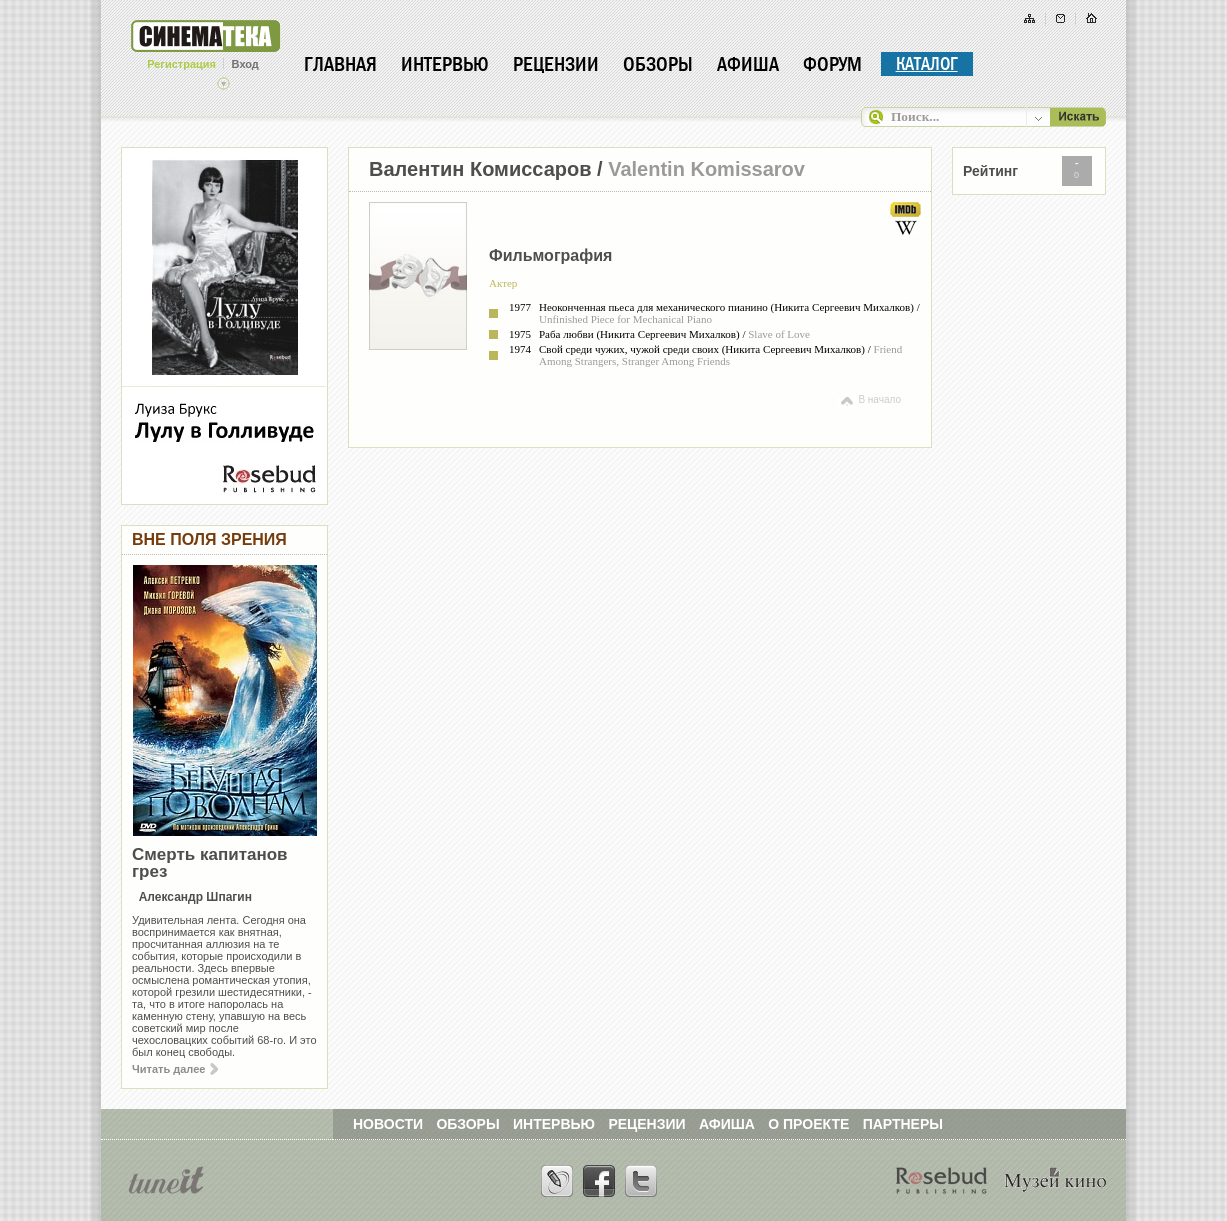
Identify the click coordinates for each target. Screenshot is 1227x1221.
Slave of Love (779, 334)
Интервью (445, 64)
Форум (832, 64)
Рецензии (556, 64)
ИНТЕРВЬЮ (554, 1124)
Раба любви (566, 334)
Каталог (927, 64)
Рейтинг (990, 171)
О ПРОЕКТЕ (808, 1124)
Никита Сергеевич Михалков (842, 307)
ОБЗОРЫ (467, 1124)
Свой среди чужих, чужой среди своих (629, 349)
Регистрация (181, 64)
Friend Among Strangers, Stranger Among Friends (720, 355)
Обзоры (658, 64)
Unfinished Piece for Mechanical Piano (625, 319)
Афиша (748, 64)
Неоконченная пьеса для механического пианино (653, 307)
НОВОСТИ (388, 1124)
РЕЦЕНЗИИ (646, 1124)
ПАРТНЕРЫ (903, 1124)
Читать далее (175, 1069)
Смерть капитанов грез (210, 863)
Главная (340, 64)
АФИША (727, 1124)
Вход (245, 64)
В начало (869, 399)
